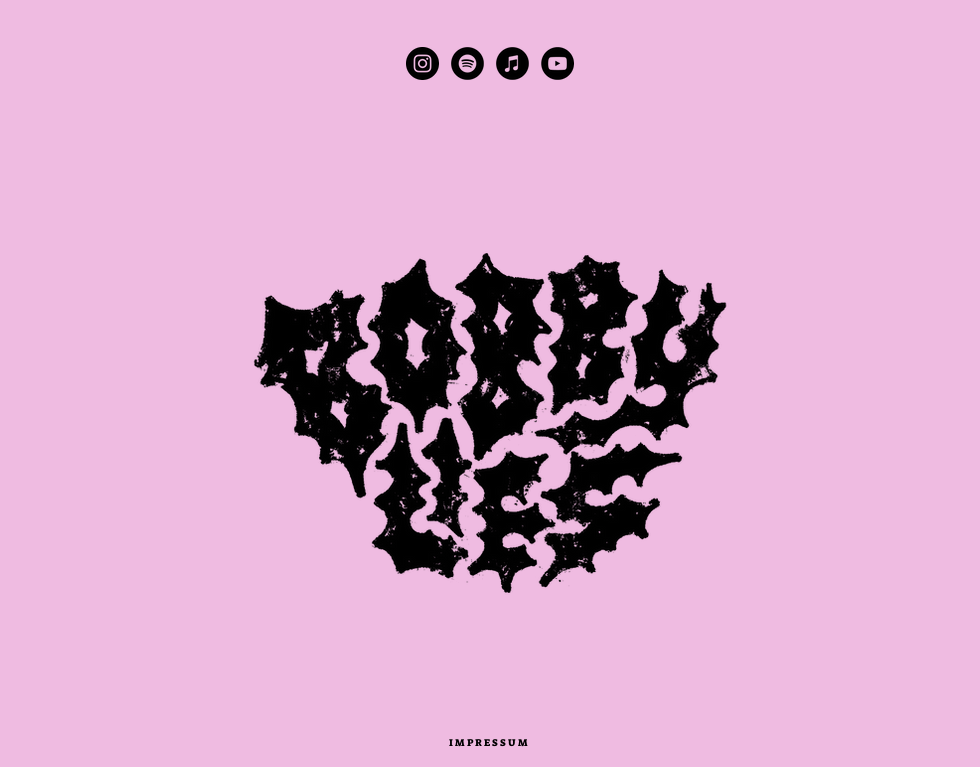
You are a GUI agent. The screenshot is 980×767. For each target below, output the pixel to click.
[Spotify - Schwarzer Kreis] (467, 63)
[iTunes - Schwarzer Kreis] (512, 63)
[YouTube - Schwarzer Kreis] (557, 63)
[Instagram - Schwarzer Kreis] (422, 63)
